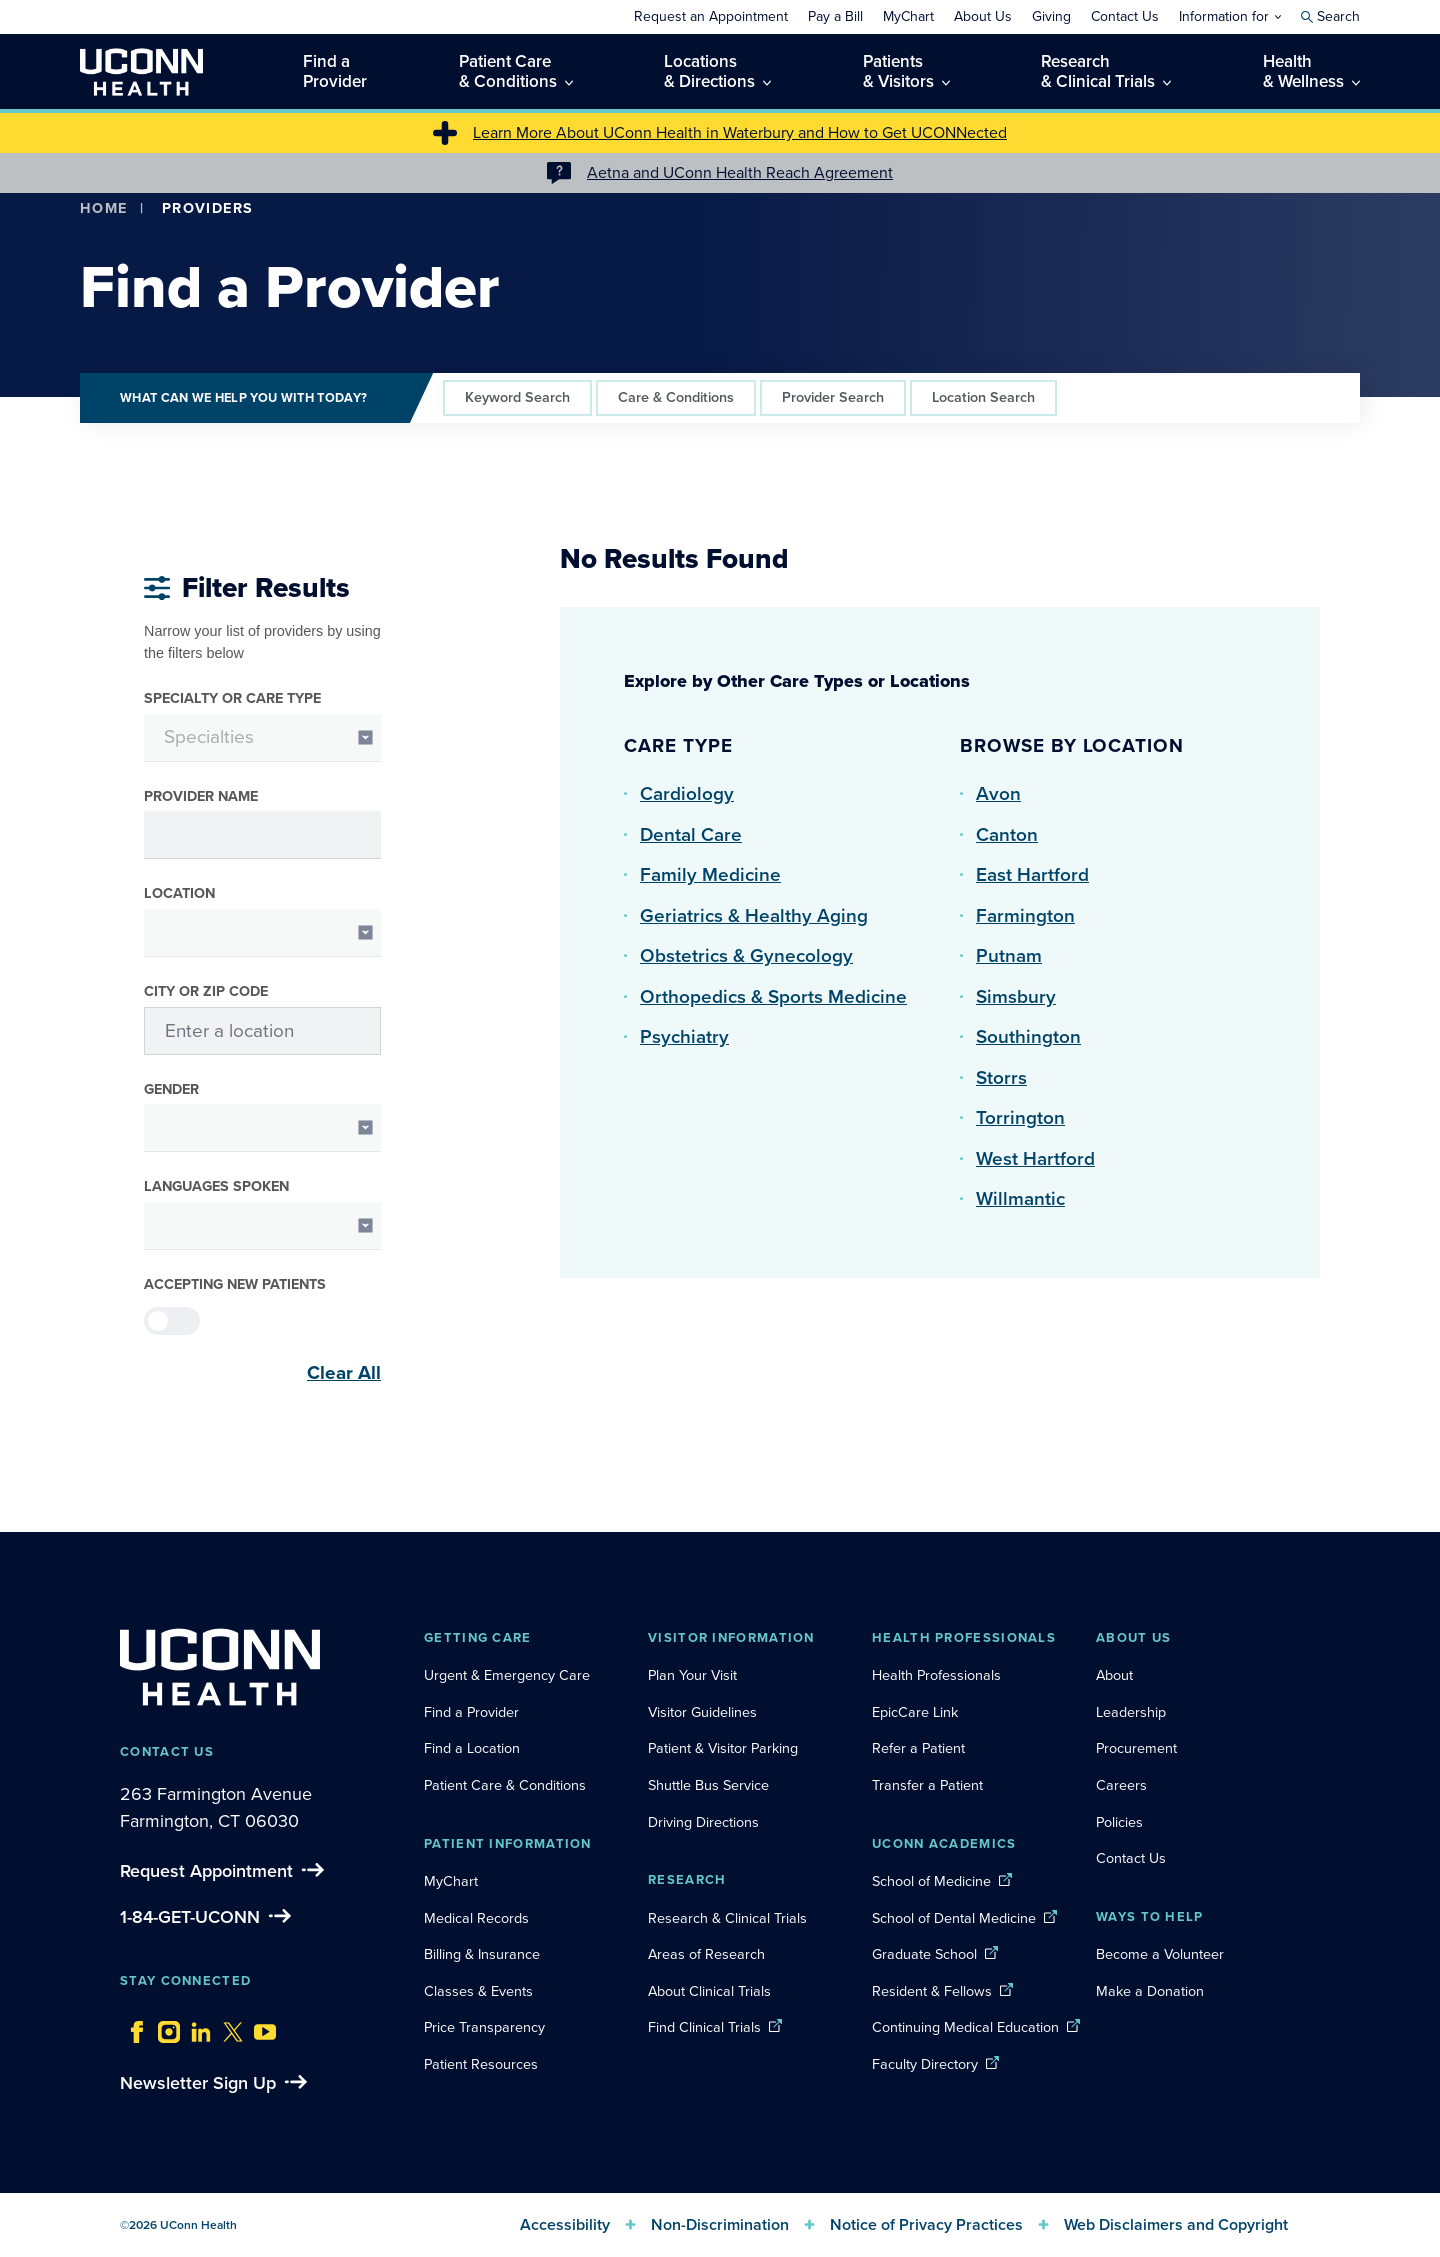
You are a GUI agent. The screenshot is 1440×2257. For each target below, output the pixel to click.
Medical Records (476, 1918)
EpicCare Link (915, 1712)
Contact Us (1131, 1858)
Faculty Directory (925, 2064)
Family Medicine (710, 874)
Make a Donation (1150, 1991)
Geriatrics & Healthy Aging (754, 915)
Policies (1119, 1822)
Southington (1028, 1036)
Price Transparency (484, 2027)
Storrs (1001, 1077)
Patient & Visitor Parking (723, 1748)
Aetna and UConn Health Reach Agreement (740, 172)
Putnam (1009, 955)
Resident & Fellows (932, 1991)
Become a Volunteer (1160, 1954)
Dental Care (691, 834)
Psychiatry (684, 1036)
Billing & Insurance (482, 1954)
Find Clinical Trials (704, 2027)
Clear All (344, 1373)
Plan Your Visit (692, 1675)
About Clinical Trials (709, 1991)
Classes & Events (478, 1991)
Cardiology (687, 793)
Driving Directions (703, 1822)
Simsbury (1016, 996)
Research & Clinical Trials (727, 1918)
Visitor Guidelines (702, 1712)
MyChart (451, 1881)
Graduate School (924, 1954)
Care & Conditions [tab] (676, 397)
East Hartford (1032, 874)
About (1114, 1675)
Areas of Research (708, 1954)
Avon (998, 793)
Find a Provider (471, 1712)
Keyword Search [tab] (517, 397)
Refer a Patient (918, 1748)
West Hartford (1035, 1158)
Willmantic (1020, 1198)
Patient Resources (481, 2064)
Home (104, 208)
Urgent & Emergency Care (507, 1675)
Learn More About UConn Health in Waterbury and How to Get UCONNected (740, 132)
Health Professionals (936, 1675)
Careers (1121, 1785)
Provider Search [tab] (833, 397)
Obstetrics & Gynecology (746, 955)
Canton (1007, 834)
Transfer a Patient (927, 1785)
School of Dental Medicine (954, 1918)
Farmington (1025, 915)
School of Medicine (931, 1881)
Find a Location (472, 1748)
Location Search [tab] (983, 397)
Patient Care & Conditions (505, 1785)
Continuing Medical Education (965, 2027)
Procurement (1136, 1748)
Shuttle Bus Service (708, 1785)
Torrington (1020, 1117)
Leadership (1131, 1712)
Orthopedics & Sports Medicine (773, 996)
